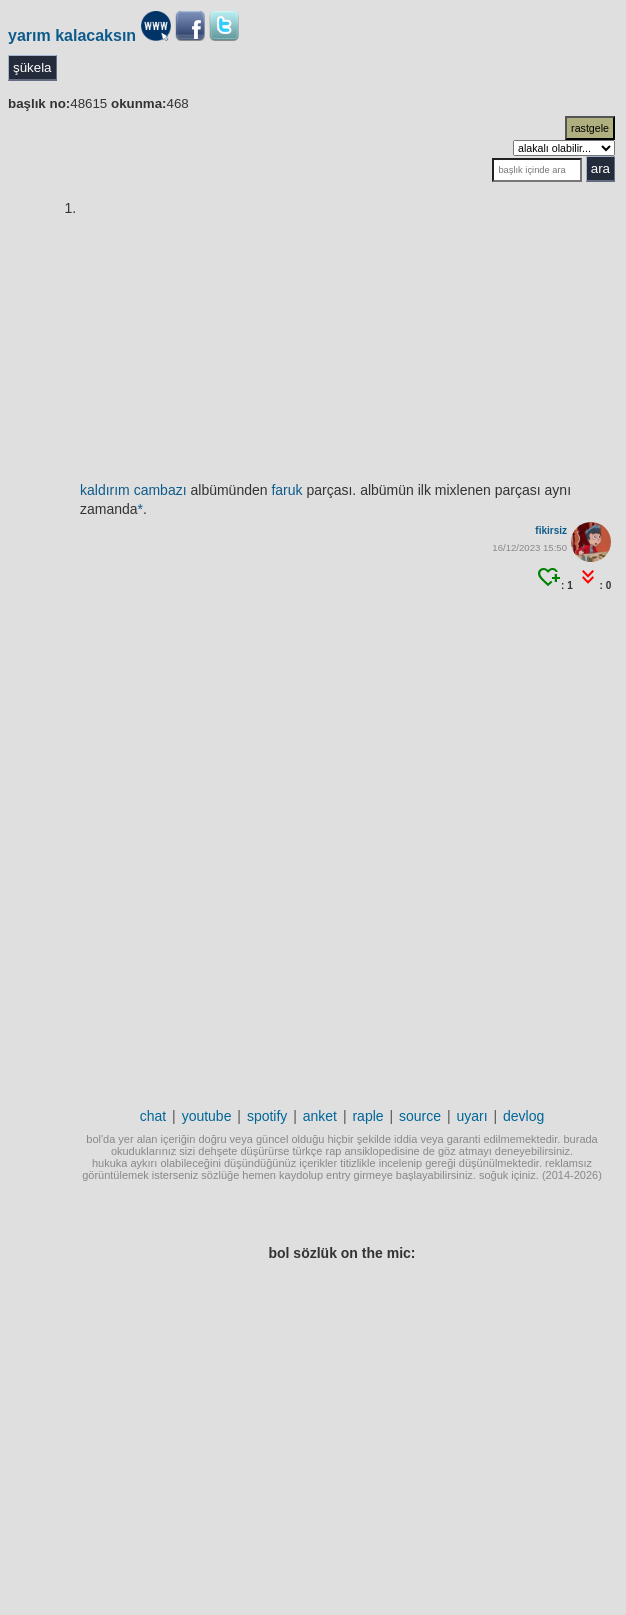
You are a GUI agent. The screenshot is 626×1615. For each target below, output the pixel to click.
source (420, 1116)
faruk (286, 490)
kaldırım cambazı (133, 490)
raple (367, 1116)
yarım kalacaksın (72, 35)
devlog (523, 1116)
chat (153, 1116)
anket (320, 1116)
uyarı (471, 1116)
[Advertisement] (309, 833)
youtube (207, 1116)
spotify (267, 1116)
